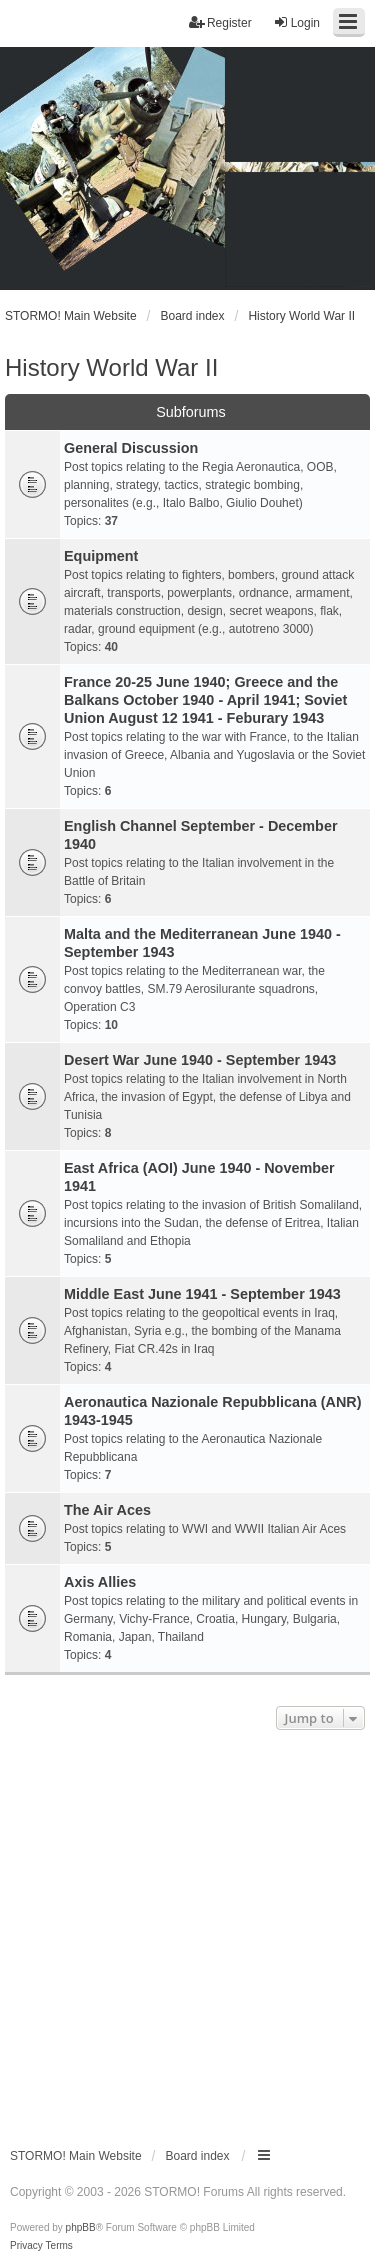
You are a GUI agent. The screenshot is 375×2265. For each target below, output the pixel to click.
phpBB (81, 2227)
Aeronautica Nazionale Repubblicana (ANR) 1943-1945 (212, 1411)
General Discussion (131, 448)
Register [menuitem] (220, 22)
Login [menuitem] (296, 22)
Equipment (101, 556)
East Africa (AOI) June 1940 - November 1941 (199, 1177)
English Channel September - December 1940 (201, 835)
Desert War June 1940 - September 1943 (200, 1060)
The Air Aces (107, 1510)
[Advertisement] (187, 1932)
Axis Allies (100, 1582)
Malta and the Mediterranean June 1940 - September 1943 (202, 943)
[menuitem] (26, 2246)
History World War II (111, 367)
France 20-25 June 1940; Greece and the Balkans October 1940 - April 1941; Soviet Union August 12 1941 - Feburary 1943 (205, 700)
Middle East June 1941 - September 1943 (202, 1294)
